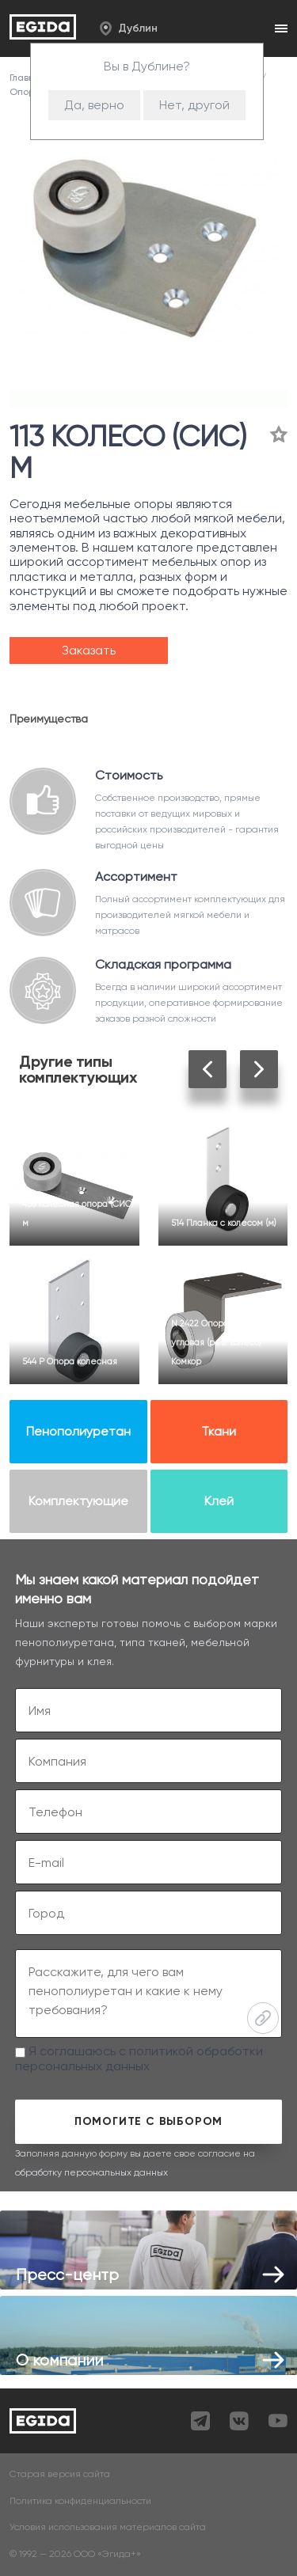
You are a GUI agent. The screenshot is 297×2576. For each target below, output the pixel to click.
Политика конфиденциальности (80, 2501)
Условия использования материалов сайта (108, 2527)
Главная (29, 77)
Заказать (89, 650)
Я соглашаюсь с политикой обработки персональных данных (139, 2058)
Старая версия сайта (60, 2474)
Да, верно (94, 104)
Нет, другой (194, 104)
